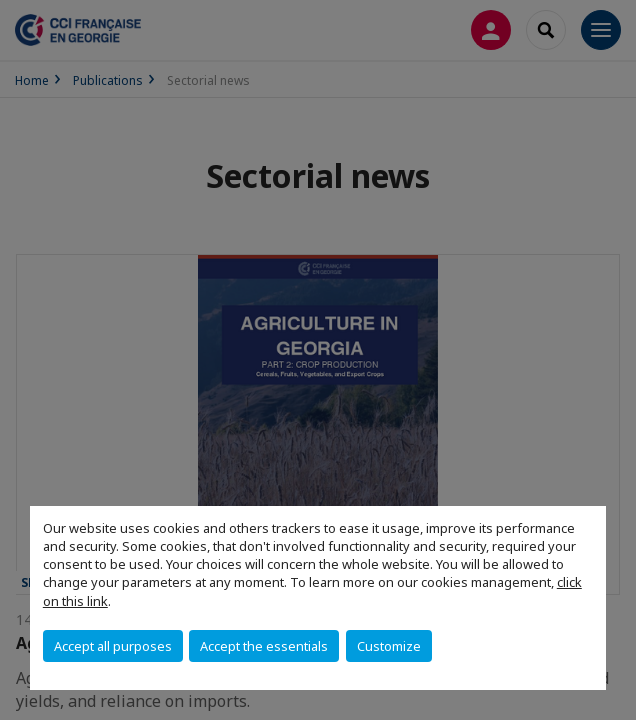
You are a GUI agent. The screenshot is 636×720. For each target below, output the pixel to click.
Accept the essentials (264, 646)
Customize (389, 646)
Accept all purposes (113, 646)
